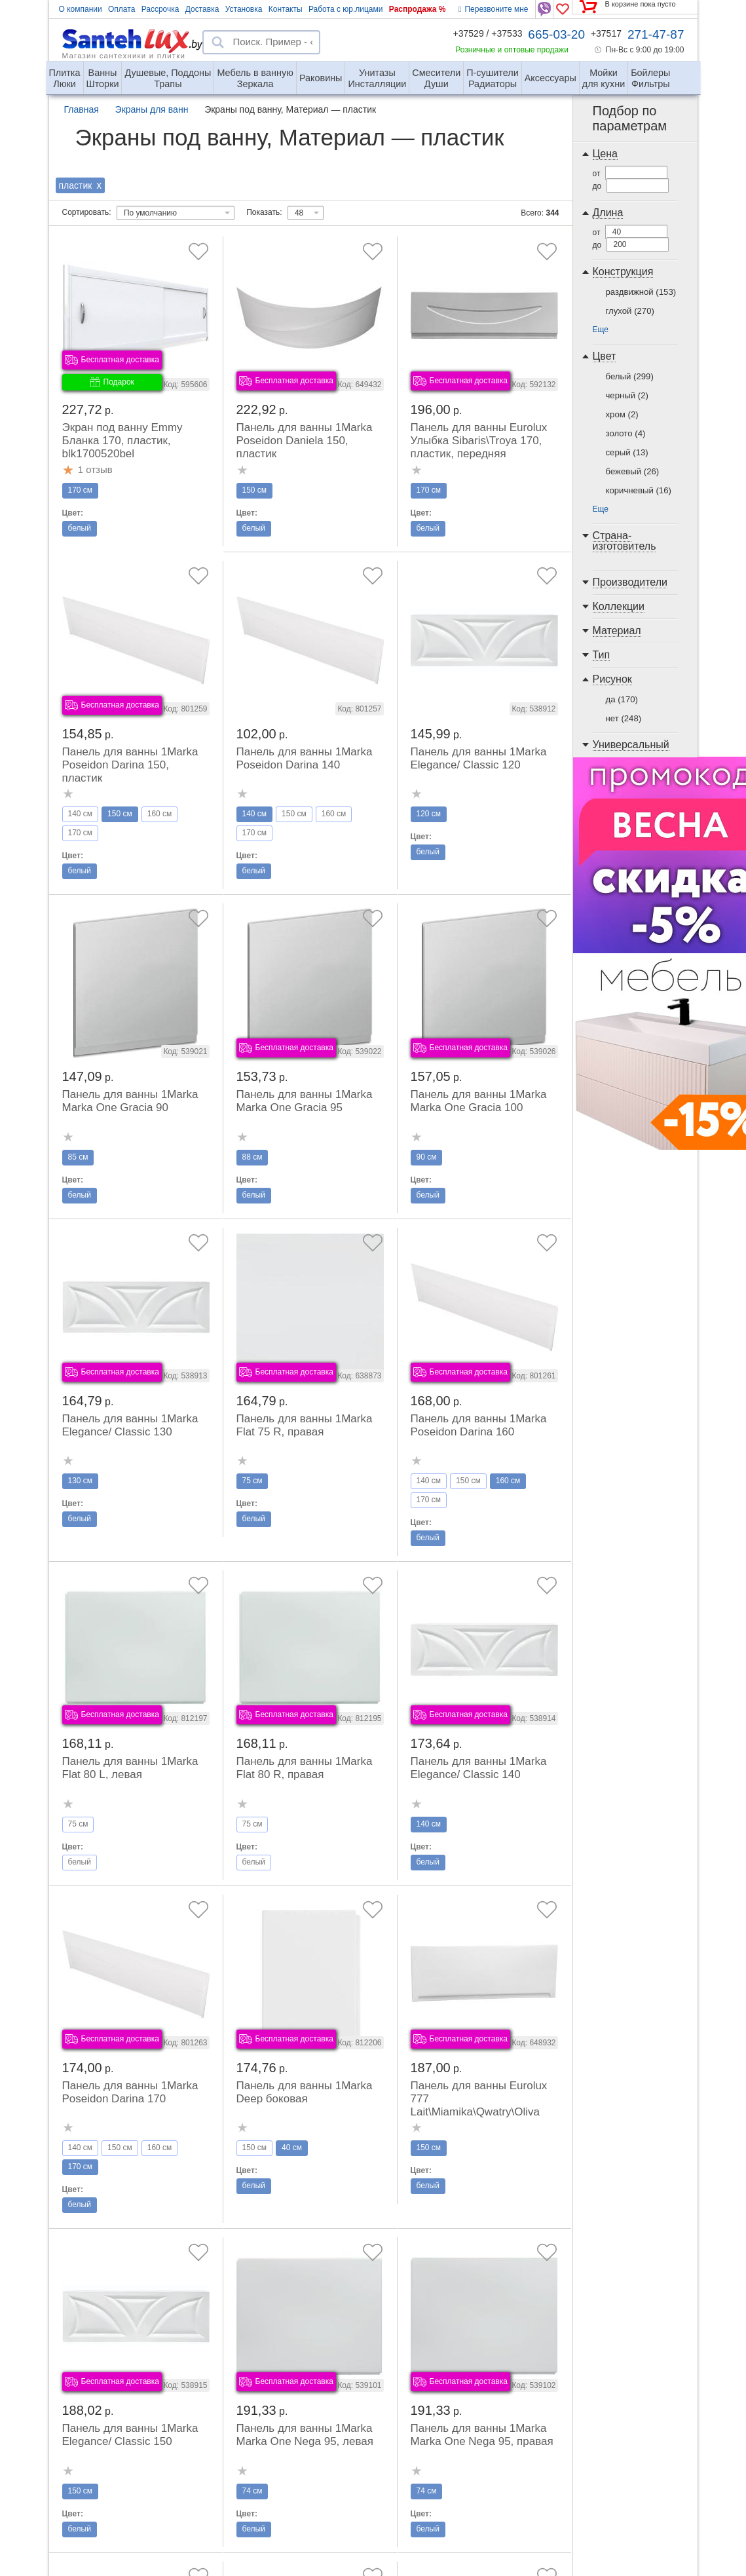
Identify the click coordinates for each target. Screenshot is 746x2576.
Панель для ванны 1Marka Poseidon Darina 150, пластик (130, 765)
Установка (244, 9)
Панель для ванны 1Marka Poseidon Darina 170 (130, 2092)
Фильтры (650, 73)
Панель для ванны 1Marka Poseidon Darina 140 (304, 758)
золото (626, 433)
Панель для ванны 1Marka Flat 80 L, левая (130, 1768)
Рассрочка (160, 9)
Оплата (121, 9)
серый (627, 452)
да (622, 699)
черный (627, 395)
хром (622, 414)
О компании (80, 9)
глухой (630, 311)
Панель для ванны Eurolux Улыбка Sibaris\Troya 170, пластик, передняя (479, 440)
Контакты (286, 9)
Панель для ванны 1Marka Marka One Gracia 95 (304, 1101)
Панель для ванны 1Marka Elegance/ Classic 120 (479, 758)
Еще (600, 329)
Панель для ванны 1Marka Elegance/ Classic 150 (130, 2435)
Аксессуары (550, 78)
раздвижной (641, 292)
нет (624, 718)
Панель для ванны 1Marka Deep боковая (304, 2092)
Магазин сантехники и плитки (124, 55)
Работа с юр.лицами (345, 9)
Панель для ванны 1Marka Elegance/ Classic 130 (130, 1425)
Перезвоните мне (493, 9)
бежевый (633, 471)
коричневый (638, 490)
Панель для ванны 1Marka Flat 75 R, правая (304, 1425)
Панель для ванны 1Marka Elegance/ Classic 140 (479, 1768)
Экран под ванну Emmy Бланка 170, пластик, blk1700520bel (122, 440)
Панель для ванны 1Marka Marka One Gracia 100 (479, 1101)
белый (630, 376)
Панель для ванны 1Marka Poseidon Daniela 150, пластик (304, 440)
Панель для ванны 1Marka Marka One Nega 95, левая (304, 2435)
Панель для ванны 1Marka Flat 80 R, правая (304, 1768)
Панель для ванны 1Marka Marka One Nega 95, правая (482, 2435)
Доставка (202, 9)
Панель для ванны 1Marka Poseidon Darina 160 (479, 1425)
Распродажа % (417, 9)
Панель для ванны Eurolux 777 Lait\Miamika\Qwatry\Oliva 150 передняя (479, 2105)
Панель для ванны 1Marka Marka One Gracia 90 (130, 1101)
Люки (65, 73)
